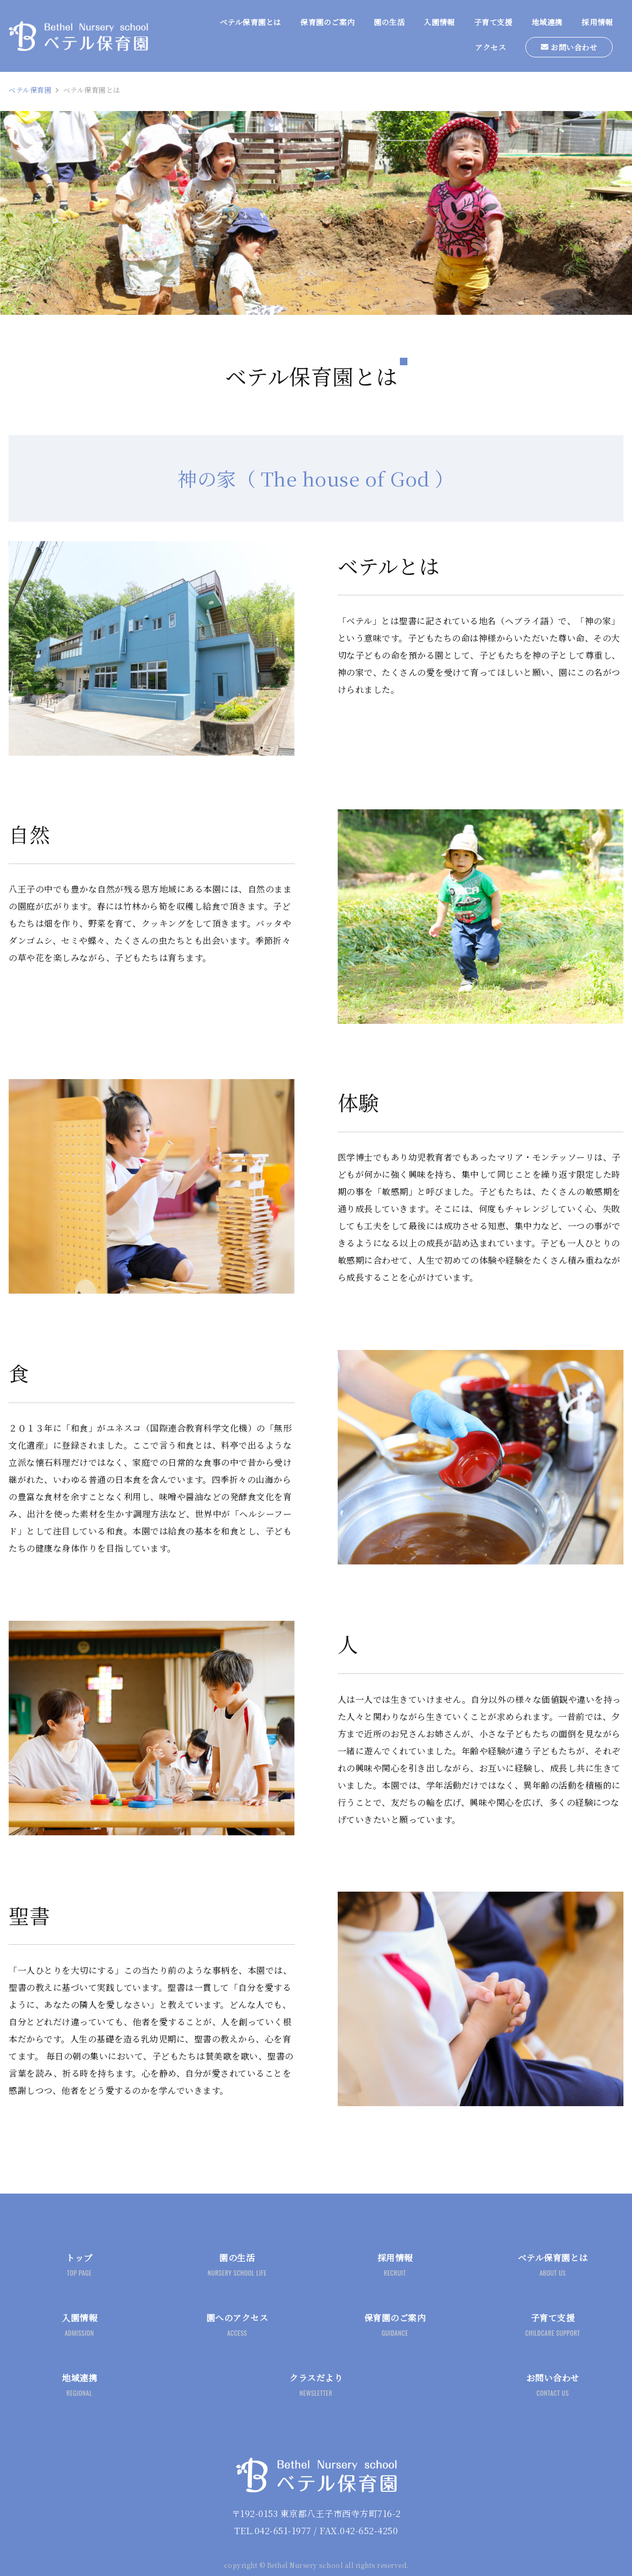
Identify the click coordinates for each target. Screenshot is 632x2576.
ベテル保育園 (30, 90)
